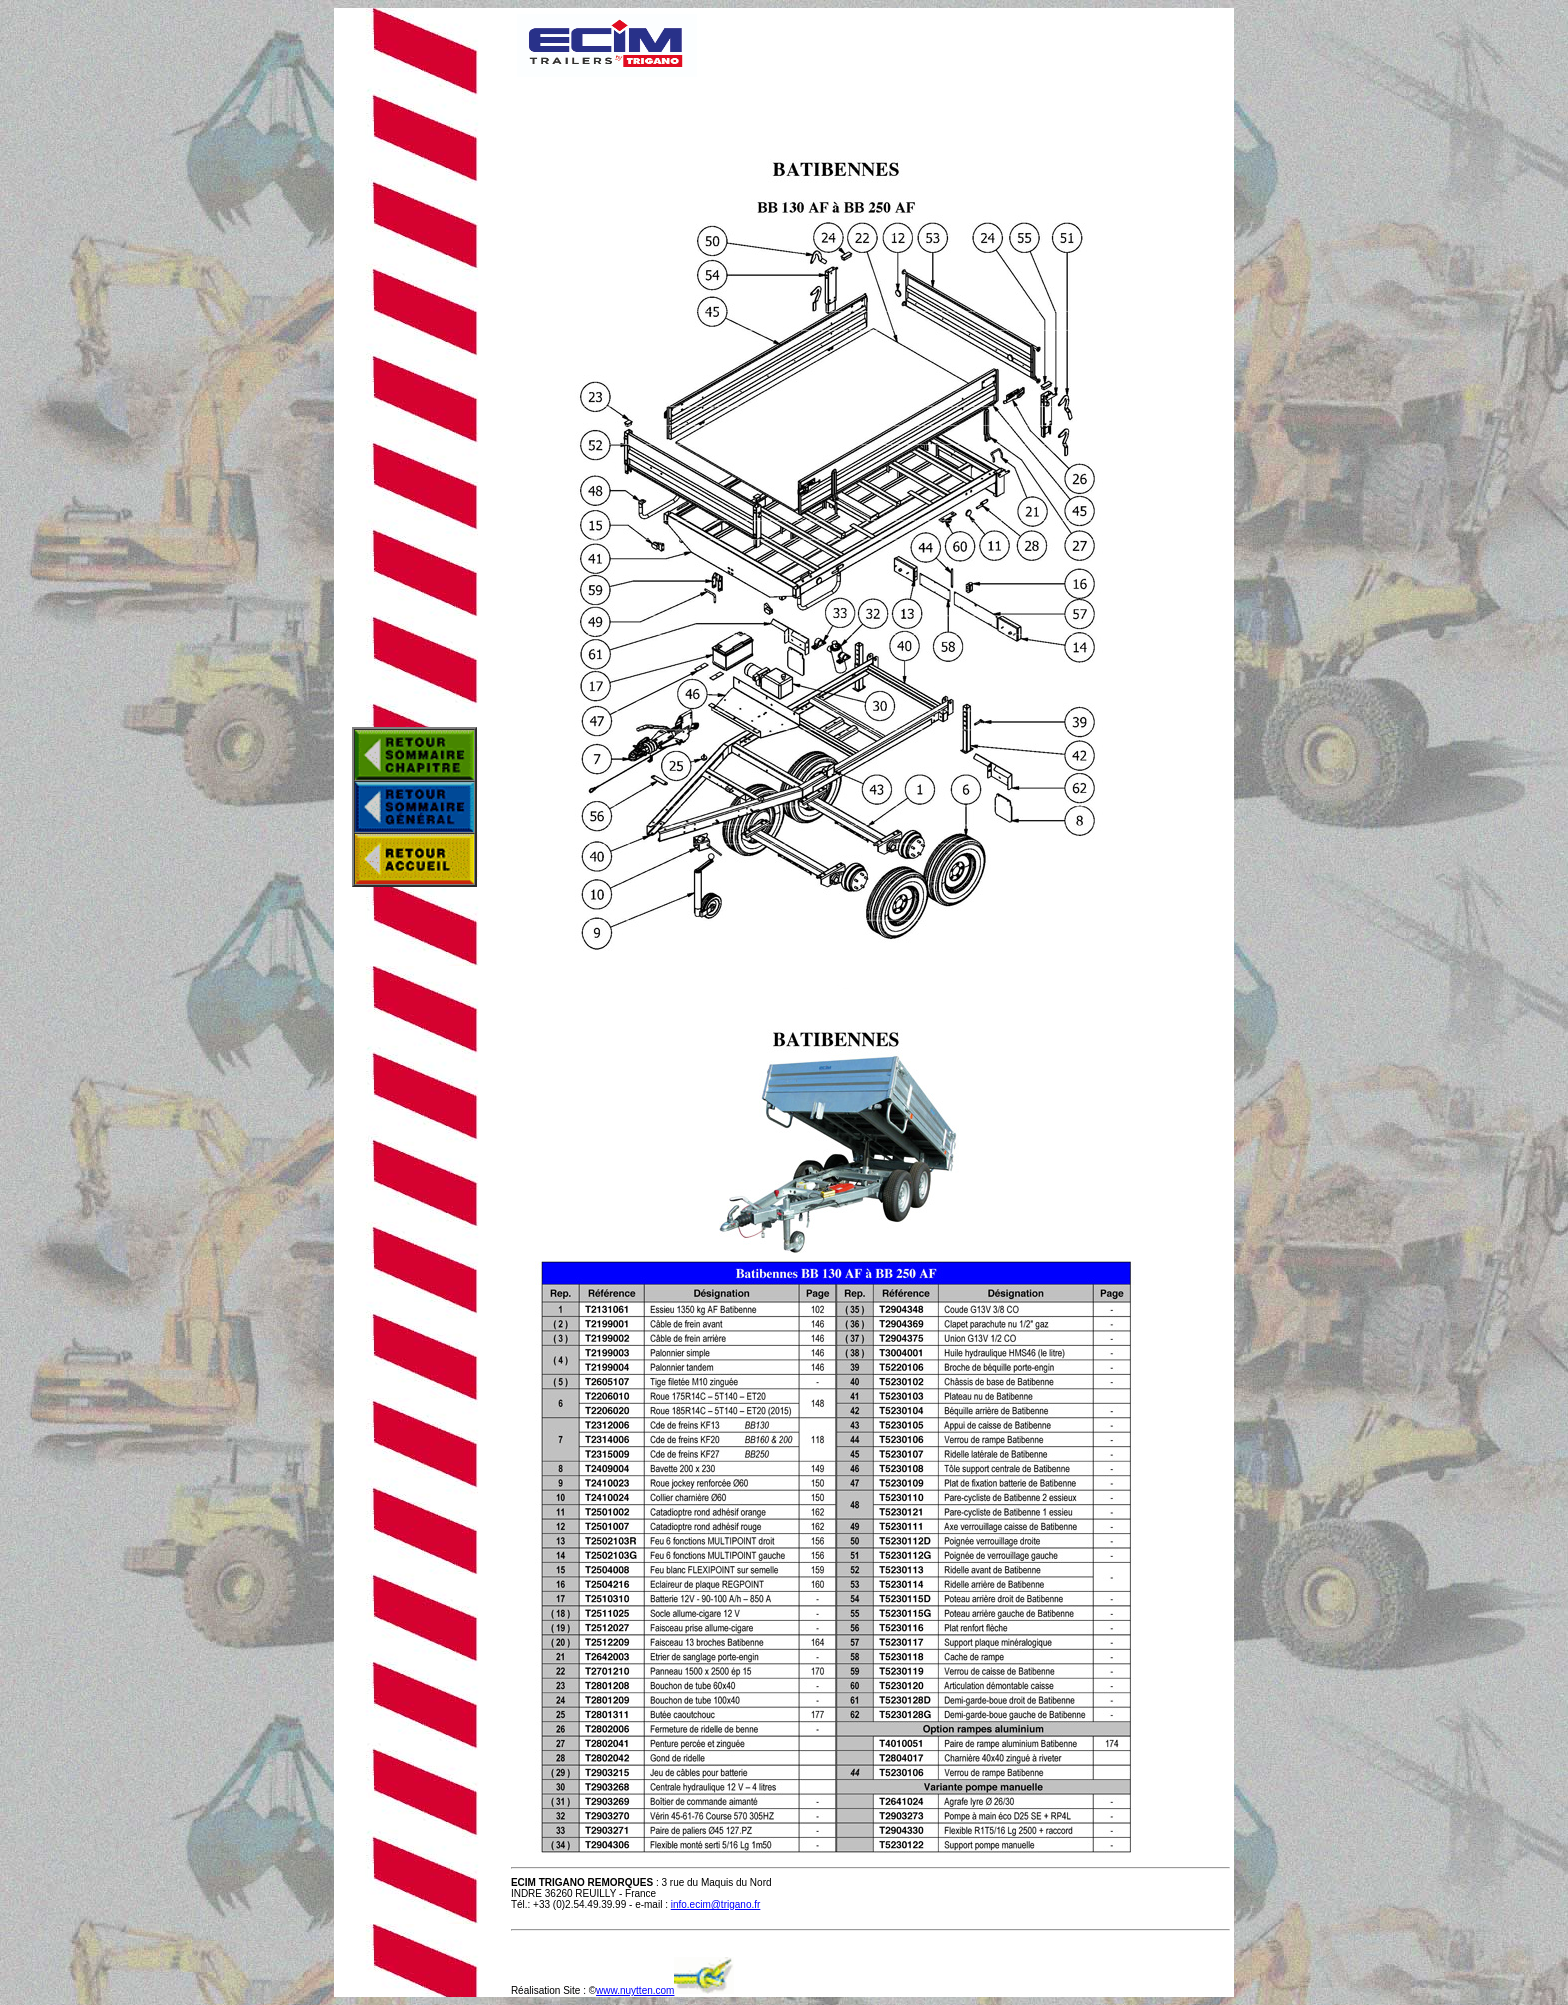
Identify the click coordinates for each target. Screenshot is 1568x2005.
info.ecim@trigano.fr (716, 1904)
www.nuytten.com (635, 1990)
